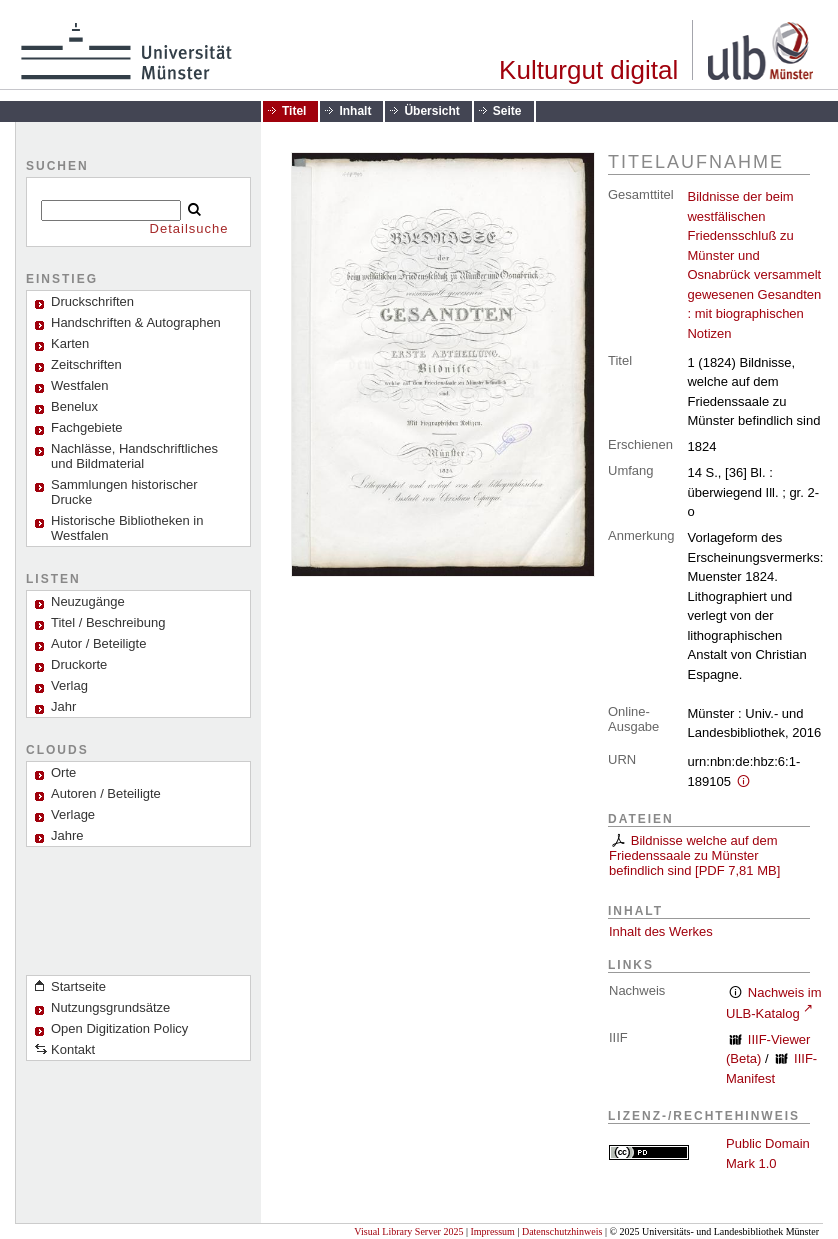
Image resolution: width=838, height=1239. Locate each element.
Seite (507, 111)
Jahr (63, 706)
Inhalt (355, 111)
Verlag (69, 685)
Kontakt (73, 1049)
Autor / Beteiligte (98, 643)
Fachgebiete (87, 427)
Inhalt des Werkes (661, 931)
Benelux (74, 406)
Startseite (78, 986)
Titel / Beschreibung (108, 622)
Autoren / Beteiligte (106, 793)
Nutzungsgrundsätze (110, 1007)
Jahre (67, 835)
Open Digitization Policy (119, 1028)
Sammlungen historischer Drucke (124, 492)
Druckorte (79, 664)
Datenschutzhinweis (562, 1231)
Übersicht (431, 111)
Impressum (492, 1231)
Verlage (73, 814)
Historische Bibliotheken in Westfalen (127, 528)
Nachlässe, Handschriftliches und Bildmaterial (134, 456)
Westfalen (80, 385)
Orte (63, 772)
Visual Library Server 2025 (408, 1231)
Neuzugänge (88, 601)
